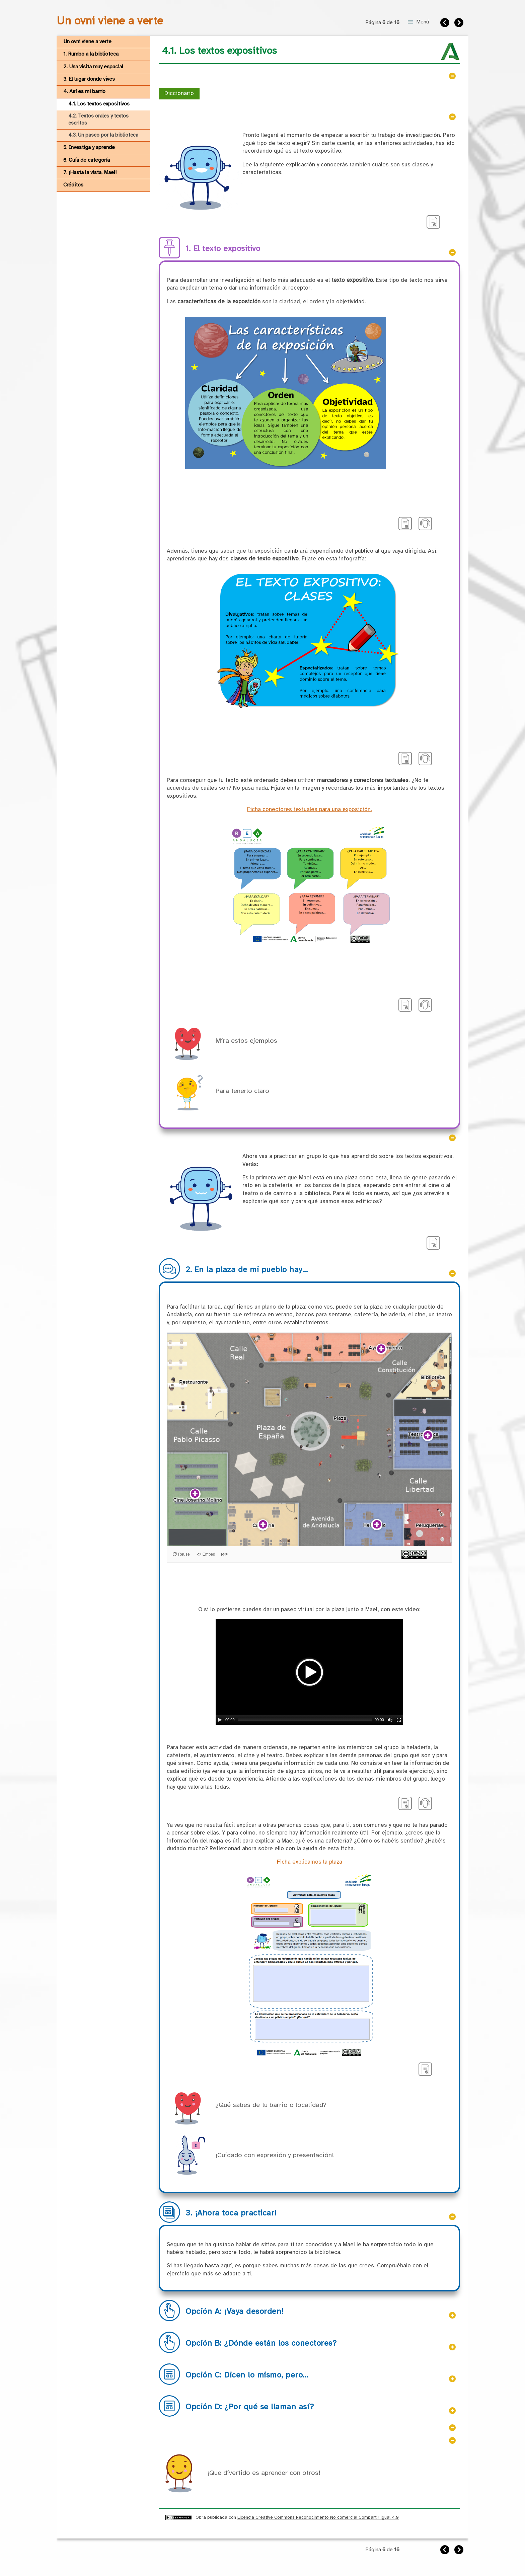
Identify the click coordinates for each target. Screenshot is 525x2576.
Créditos (73, 185)
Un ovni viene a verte (87, 42)
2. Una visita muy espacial (93, 67)
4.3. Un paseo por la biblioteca (103, 135)
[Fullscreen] (398, 1719)
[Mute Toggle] (390, 1719)
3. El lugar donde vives (89, 79)
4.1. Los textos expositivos (99, 104)
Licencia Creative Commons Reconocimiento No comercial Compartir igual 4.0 (318, 2517)
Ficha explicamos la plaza (309, 1862)
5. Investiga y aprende (89, 147)
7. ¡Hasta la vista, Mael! (90, 172)
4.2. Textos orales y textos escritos (98, 119)
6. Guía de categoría (86, 160)
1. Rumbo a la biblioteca (91, 54)
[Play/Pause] (220, 1719)
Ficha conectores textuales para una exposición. (309, 809)
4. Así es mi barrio (84, 91)
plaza (352, 1178)
